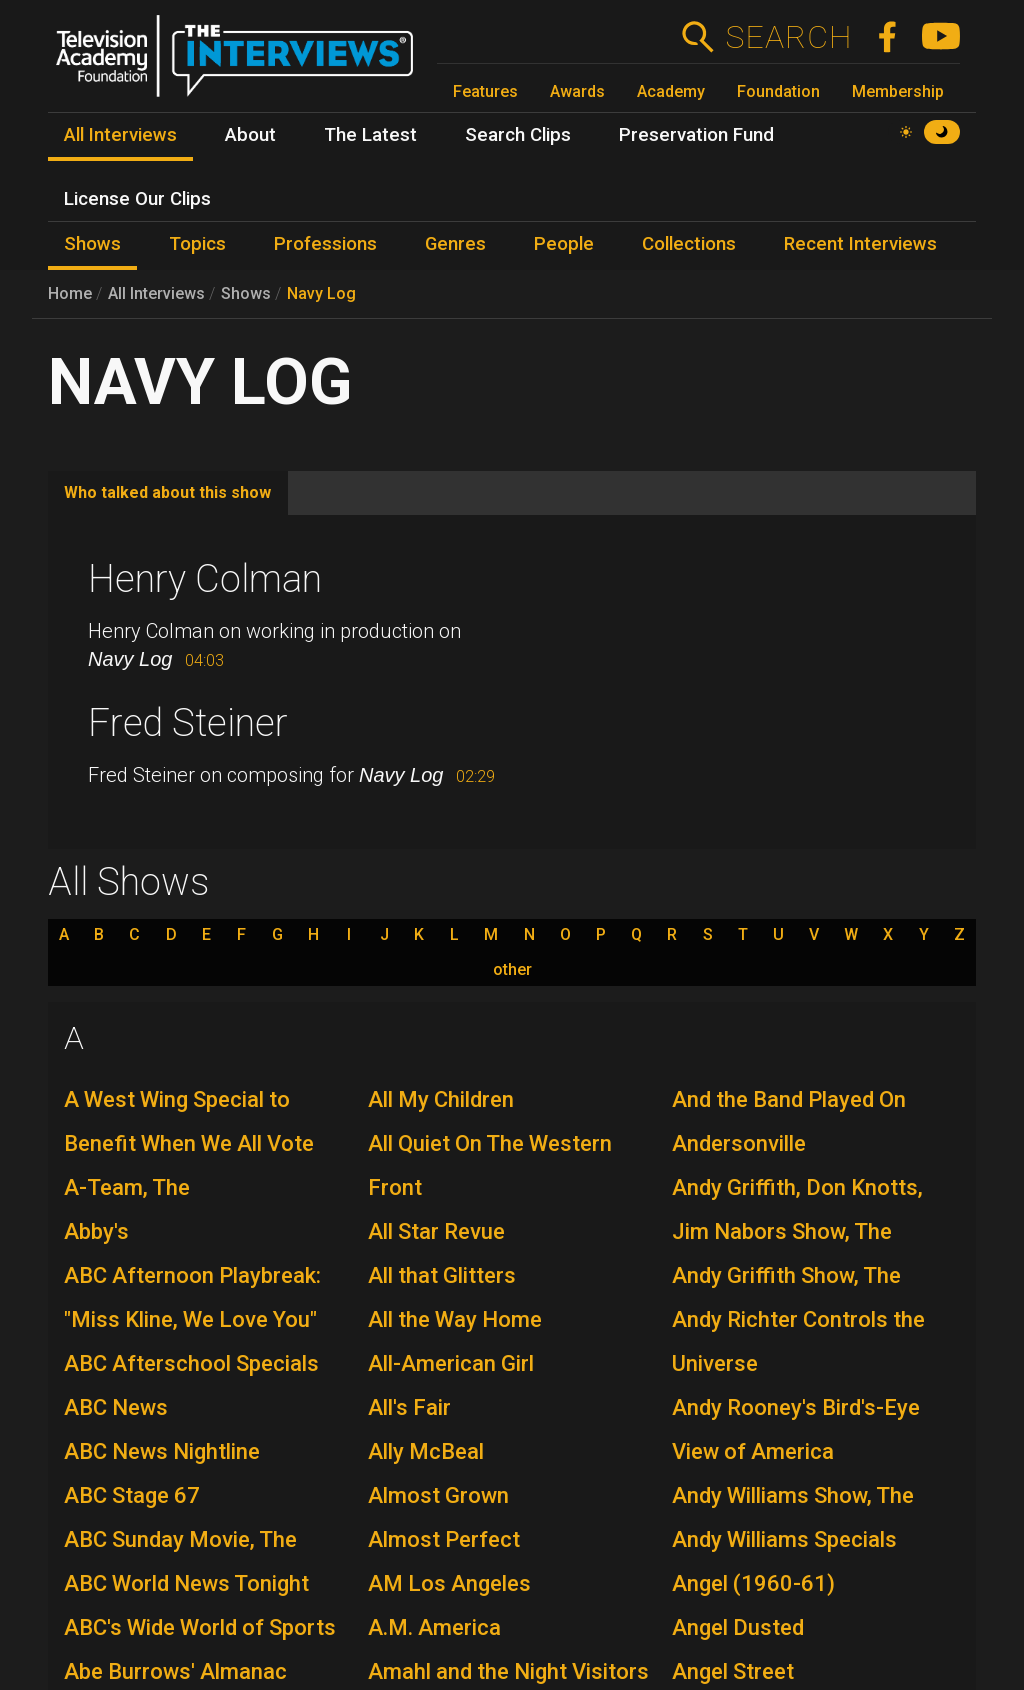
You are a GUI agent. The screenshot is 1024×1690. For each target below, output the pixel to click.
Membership (898, 91)
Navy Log (321, 293)
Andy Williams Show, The (793, 1495)
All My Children (441, 1099)
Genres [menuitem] (455, 244)
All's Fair (409, 1407)
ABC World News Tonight (186, 1583)
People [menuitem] (564, 244)
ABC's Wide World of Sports (200, 1627)
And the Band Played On (789, 1099)
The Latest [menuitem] (370, 135)
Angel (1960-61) (753, 1583)
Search (788, 37)
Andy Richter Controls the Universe (798, 1341)
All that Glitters (442, 1275)
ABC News (116, 1407)
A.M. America (434, 1627)
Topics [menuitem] (197, 244)
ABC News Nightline (162, 1451)
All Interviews (156, 293)
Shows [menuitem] (92, 244)
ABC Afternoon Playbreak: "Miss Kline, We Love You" (192, 1297)
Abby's (96, 1231)
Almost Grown (438, 1495)
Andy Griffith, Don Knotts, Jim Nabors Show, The (797, 1209)
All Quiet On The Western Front (490, 1165)
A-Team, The (127, 1187)
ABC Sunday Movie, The (180, 1539)
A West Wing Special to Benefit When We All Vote (189, 1121)
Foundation (778, 91)
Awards (577, 91)
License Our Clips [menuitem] (137, 199)
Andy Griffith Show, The (786, 1275)
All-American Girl (451, 1363)
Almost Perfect (444, 1539)
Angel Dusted (738, 1627)
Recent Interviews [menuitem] (860, 244)
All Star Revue (436, 1231)
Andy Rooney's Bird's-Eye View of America (796, 1429)
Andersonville (739, 1143)
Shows (246, 293)
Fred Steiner (188, 723)
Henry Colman (205, 579)
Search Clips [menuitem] (518, 135)
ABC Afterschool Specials (191, 1363)
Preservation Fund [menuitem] (696, 135)
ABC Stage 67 (132, 1495)
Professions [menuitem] (325, 244)
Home (70, 293)
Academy (671, 91)
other (512, 970)
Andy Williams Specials (784, 1539)
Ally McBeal (426, 1451)
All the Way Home (455, 1319)
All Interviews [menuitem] (120, 135)
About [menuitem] (250, 135)
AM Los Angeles (449, 1583)
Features (485, 91)
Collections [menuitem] (689, 244)
